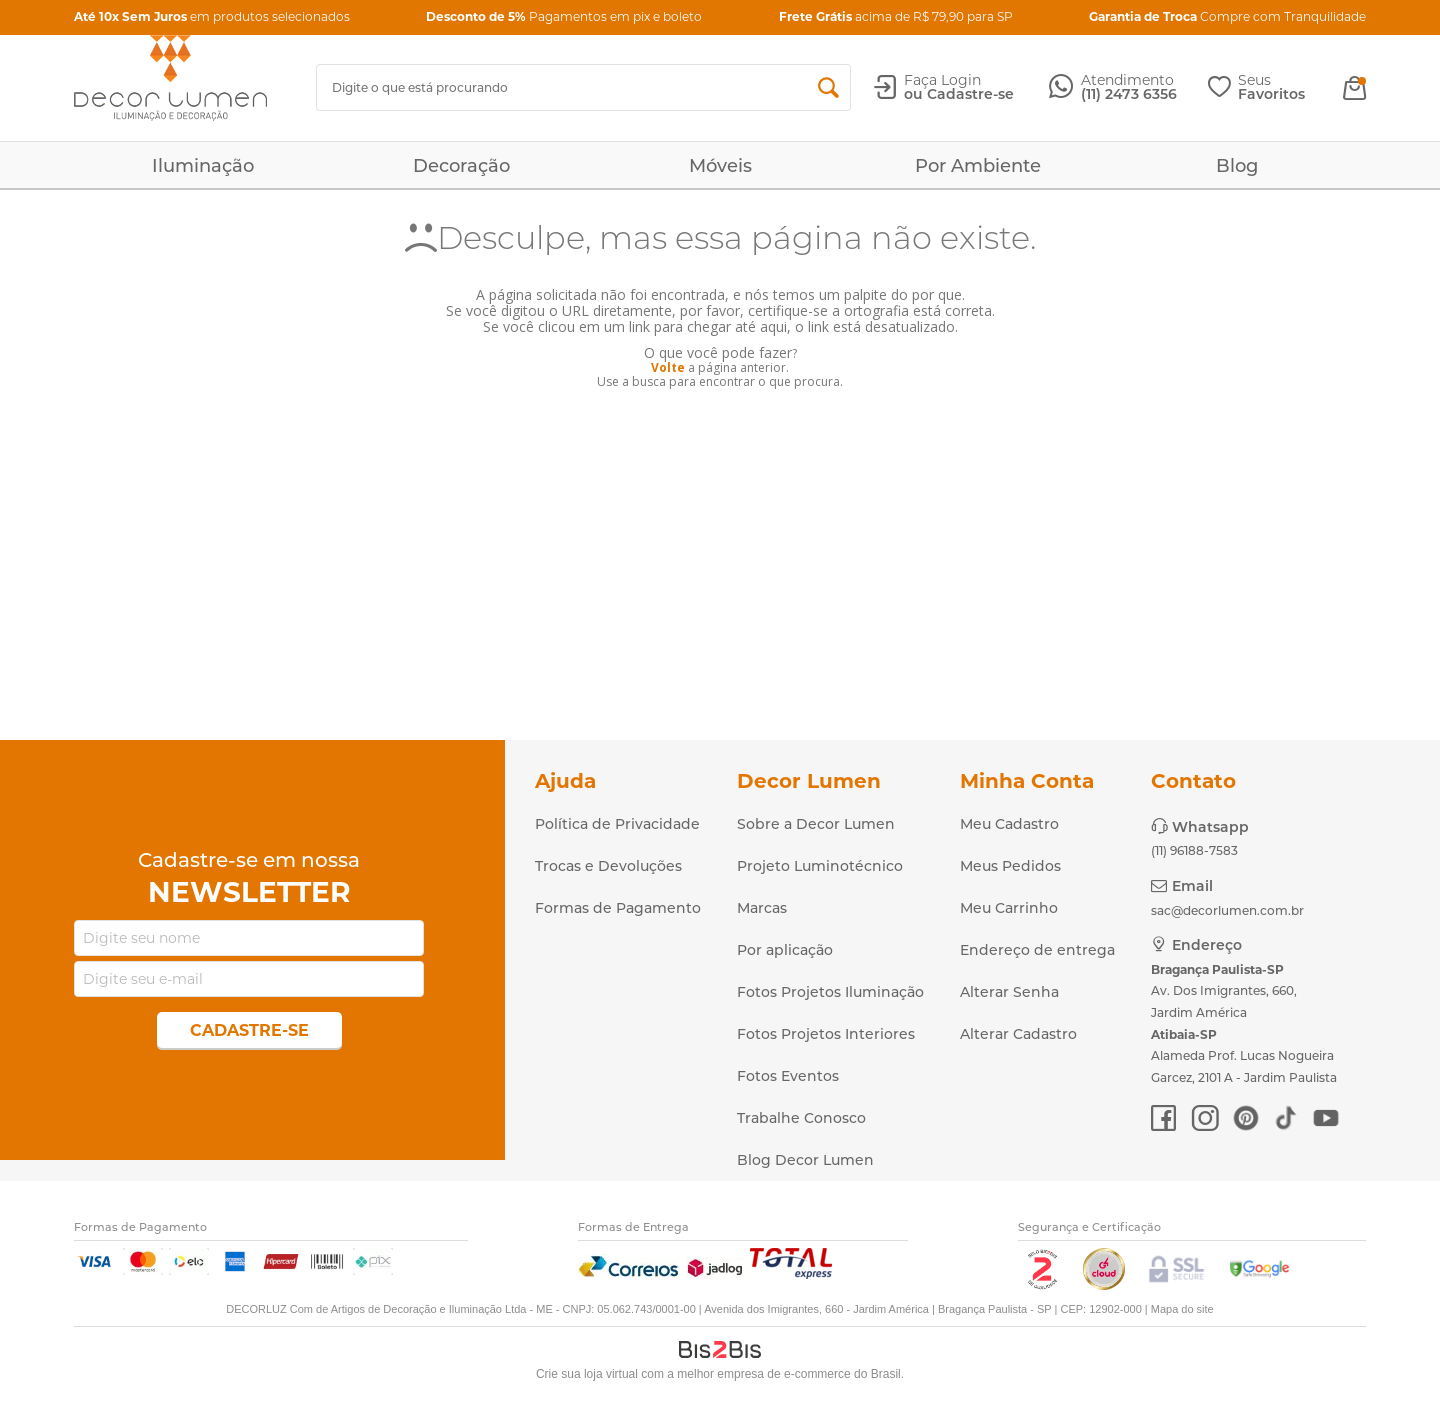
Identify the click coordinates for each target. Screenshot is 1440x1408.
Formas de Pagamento (618, 908)
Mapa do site (1182, 1309)
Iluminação (203, 166)
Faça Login (942, 80)
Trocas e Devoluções (608, 866)
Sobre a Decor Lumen (816, 824)
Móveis (720, 166)
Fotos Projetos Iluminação (830, 992)
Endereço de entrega (1037, 950)
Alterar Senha (1009, 992)
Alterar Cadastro (1018, 1034)
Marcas (762, 908)
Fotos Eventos (788, 1076)
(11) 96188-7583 (1194, 850)
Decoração (461, 166)
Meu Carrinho (1009, 908)
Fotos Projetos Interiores (826, 1034)
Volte (668, 367)
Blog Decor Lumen (805, 1160)
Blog (1237, 166)
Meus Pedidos (1010, 866)
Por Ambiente (978, 166)
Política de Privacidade (617, 824)
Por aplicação (785, 950)
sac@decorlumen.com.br (1227, 910)
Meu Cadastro (1009, 824)
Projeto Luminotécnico (820, 866)
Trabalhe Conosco (801, 1118)
